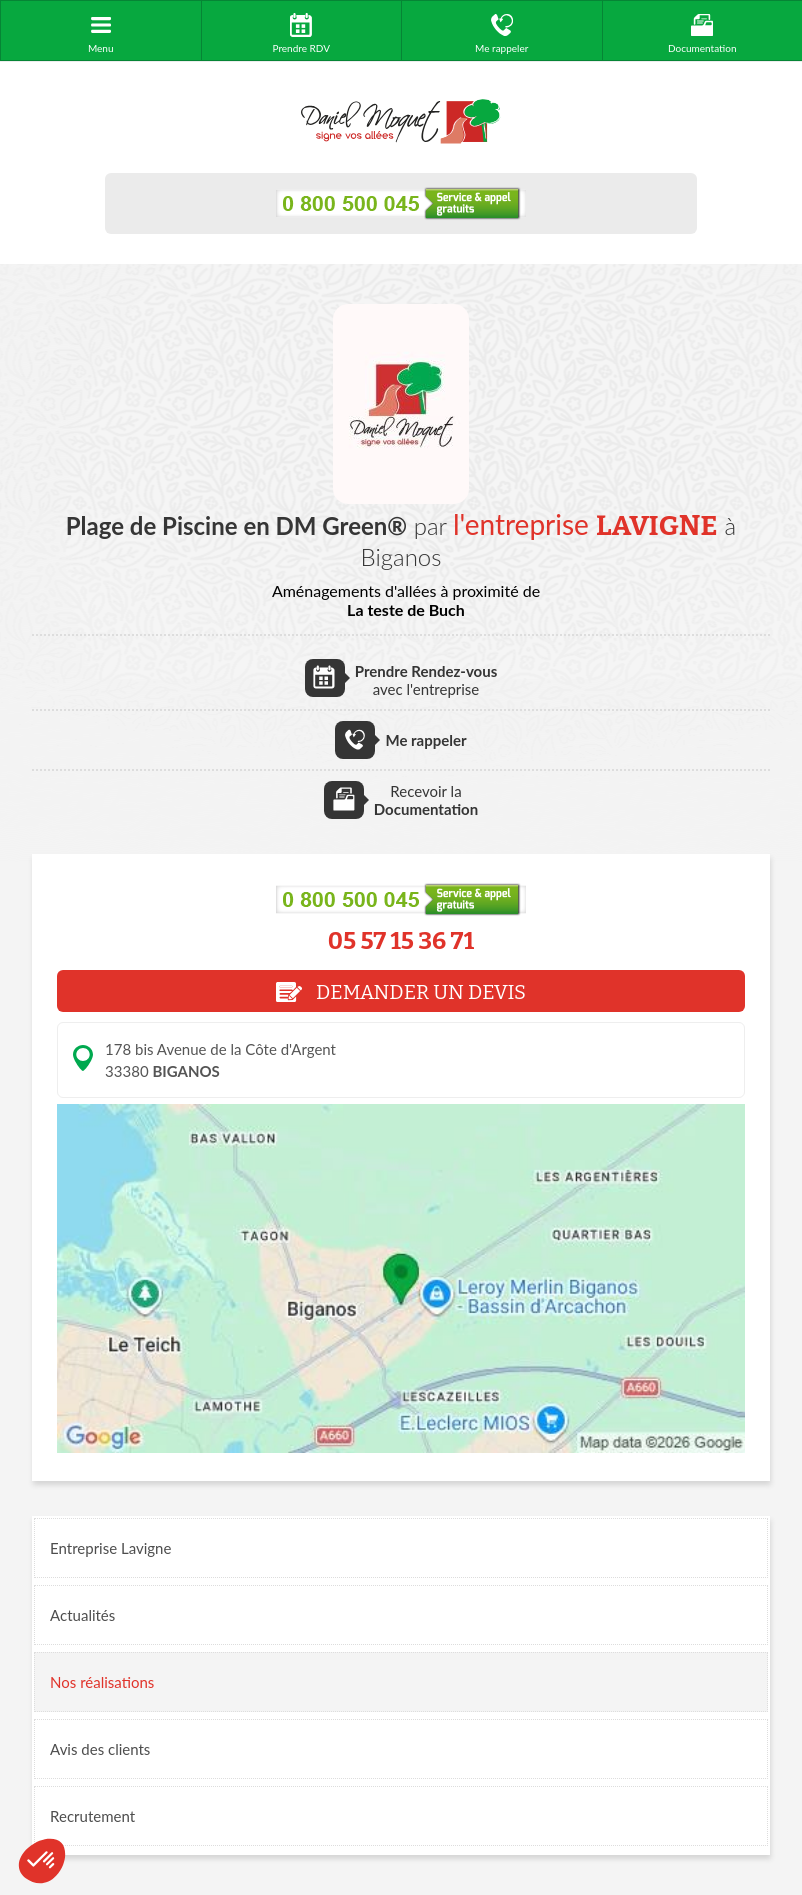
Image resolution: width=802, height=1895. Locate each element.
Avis (100, 1749)
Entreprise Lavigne (110, 1548)
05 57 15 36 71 (401, 941)
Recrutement (92, 1816)
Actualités (82, 1615)
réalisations (102, 1682)
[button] (42, 1861)
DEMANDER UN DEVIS (401, 992)
